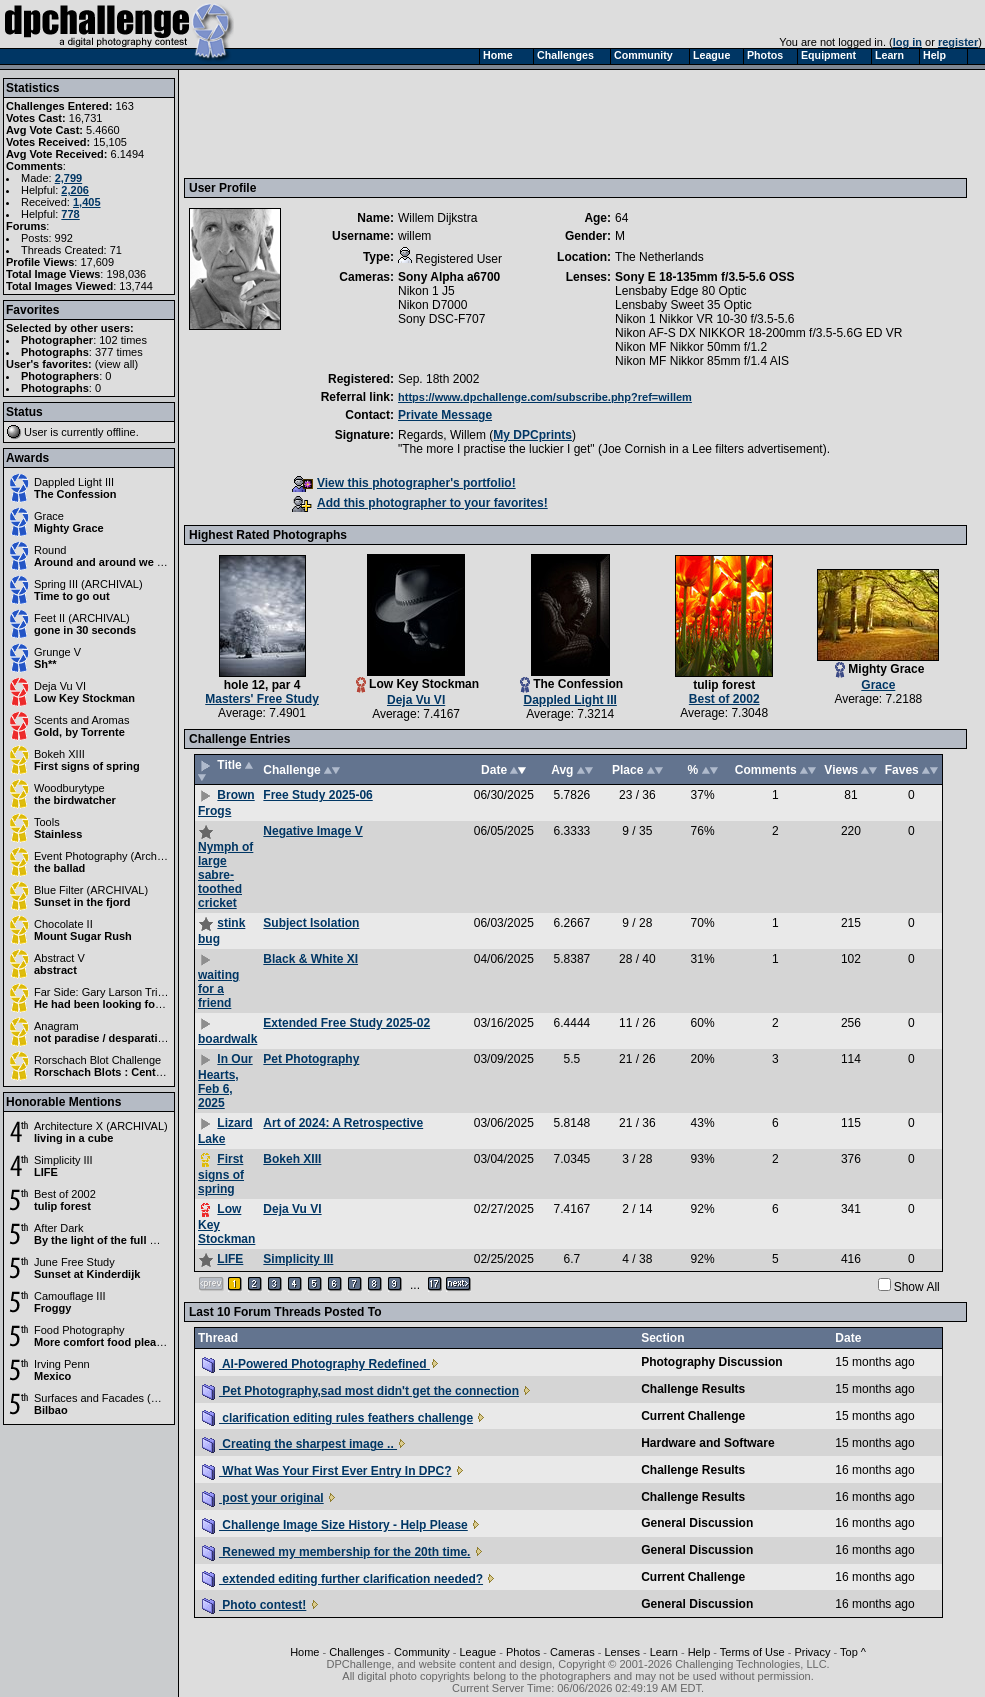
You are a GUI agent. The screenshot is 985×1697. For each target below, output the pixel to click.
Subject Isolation (311, 923)
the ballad (59, 868)
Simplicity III (63, 1160)
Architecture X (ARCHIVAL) (101, 1126)
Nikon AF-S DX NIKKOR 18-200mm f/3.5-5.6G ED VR (758, 333)
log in (907, 42)
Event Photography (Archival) (105, 856)
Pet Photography (311, 1059)
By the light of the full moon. (108, 1240)
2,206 (75, 190)
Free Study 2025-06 (317, 795)
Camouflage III (70, 1296)
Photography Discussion (711, 1362)
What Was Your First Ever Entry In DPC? (326, 1471)
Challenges (356, 1652)
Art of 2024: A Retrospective (343, 1123)
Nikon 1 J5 (426, 291)
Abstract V (59, 958)
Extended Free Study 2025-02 (346, 1023)
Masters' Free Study (262, 699)
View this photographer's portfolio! (404, 483)
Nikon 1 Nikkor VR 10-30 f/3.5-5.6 (704, 319)
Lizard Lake (225, 1131)
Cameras (572, 1652)
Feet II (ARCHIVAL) (82, 618)
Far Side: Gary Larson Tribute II (111, 992)
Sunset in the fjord (82, 902)
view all (117, 364)
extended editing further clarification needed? (342, 1579)
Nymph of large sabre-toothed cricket (225, 875)
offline (121, 432)
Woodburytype (69, 788)
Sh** (45, 664)
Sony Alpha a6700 (449, 277)
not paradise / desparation (102, 1038)
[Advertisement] (553, 123)
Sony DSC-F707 (441, 319)
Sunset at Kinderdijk (87, 1274)
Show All (917, 1287)
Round (50, 550)
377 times (119, 352)
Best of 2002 (65, 1194)
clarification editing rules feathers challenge (337, 1418)
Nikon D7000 (432, 305)
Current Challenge (693, 1416)
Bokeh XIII (59, 754)
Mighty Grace (69, 528)
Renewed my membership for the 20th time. (336, 1552)
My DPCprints (532, 435)
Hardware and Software (707, 1443)
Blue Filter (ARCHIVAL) (91, 890)
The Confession (75, 494)
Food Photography (79, 1330)
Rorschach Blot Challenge (97, 1060)
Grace (49, 516)
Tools (47, 822)
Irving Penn (62, 1364)
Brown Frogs (226, 803)
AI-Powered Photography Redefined (316, 1364)
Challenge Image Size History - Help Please (335, 1525)
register (958, 42)
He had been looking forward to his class (141, 1004)
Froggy (52, 1308)
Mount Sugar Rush (83, 936)
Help (699, 1652)
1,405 (87, 202)
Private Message (445, 415)
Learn (664, 1652)
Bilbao (51, 1410)
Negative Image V (312, 831)
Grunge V (57, 652)
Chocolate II (63, 924)
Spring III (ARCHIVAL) (88, 584)
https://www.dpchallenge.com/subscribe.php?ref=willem (545, 397)
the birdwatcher (75, 800)
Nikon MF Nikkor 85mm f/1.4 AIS (702, 361)
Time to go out (72, 596)
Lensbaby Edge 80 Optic (680, 291)
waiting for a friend (218, 989)
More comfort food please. (103, 1342)
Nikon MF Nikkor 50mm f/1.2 (691, 347)
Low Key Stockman (84, 698)
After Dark (59, 1228)
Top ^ (853, 1652)
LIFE (46, 1172)
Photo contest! (254, 1605)
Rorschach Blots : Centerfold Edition (130, 1072)
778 (70, 214)
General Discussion (697, 1523)
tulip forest (62, 1206)
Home (304, 1652)
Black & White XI (310, 959)
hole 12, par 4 (262, 685)
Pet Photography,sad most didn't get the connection (360, 1391)
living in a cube (73, 1138)
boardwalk (227, 1039)
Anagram (56, 1026)
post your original (263, 1498)
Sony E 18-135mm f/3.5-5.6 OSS (704, 277)
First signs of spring (87, 766)
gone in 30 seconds (85, 630)
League (478, 1652)
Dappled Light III (74, 482)
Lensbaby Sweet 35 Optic (683, 305)
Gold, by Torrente (79, 732)
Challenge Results (693, 1389)
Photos (523, 1652)
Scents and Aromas (81, 720)
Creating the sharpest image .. (299, 1444)
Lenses (621, 1652)
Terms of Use (752, 1652)
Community (422, 1652)
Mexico (52, 1376)
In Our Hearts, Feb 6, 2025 (225, 1081)
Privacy (812, 1652)
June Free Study (74, 1262)
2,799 (69, 178)
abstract (55, 970)
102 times (123, 340)
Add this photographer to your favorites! (420, 503)
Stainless (58, 834)
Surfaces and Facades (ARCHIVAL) (121, 1398)
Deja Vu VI (60, 686)
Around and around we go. (103, 562)
